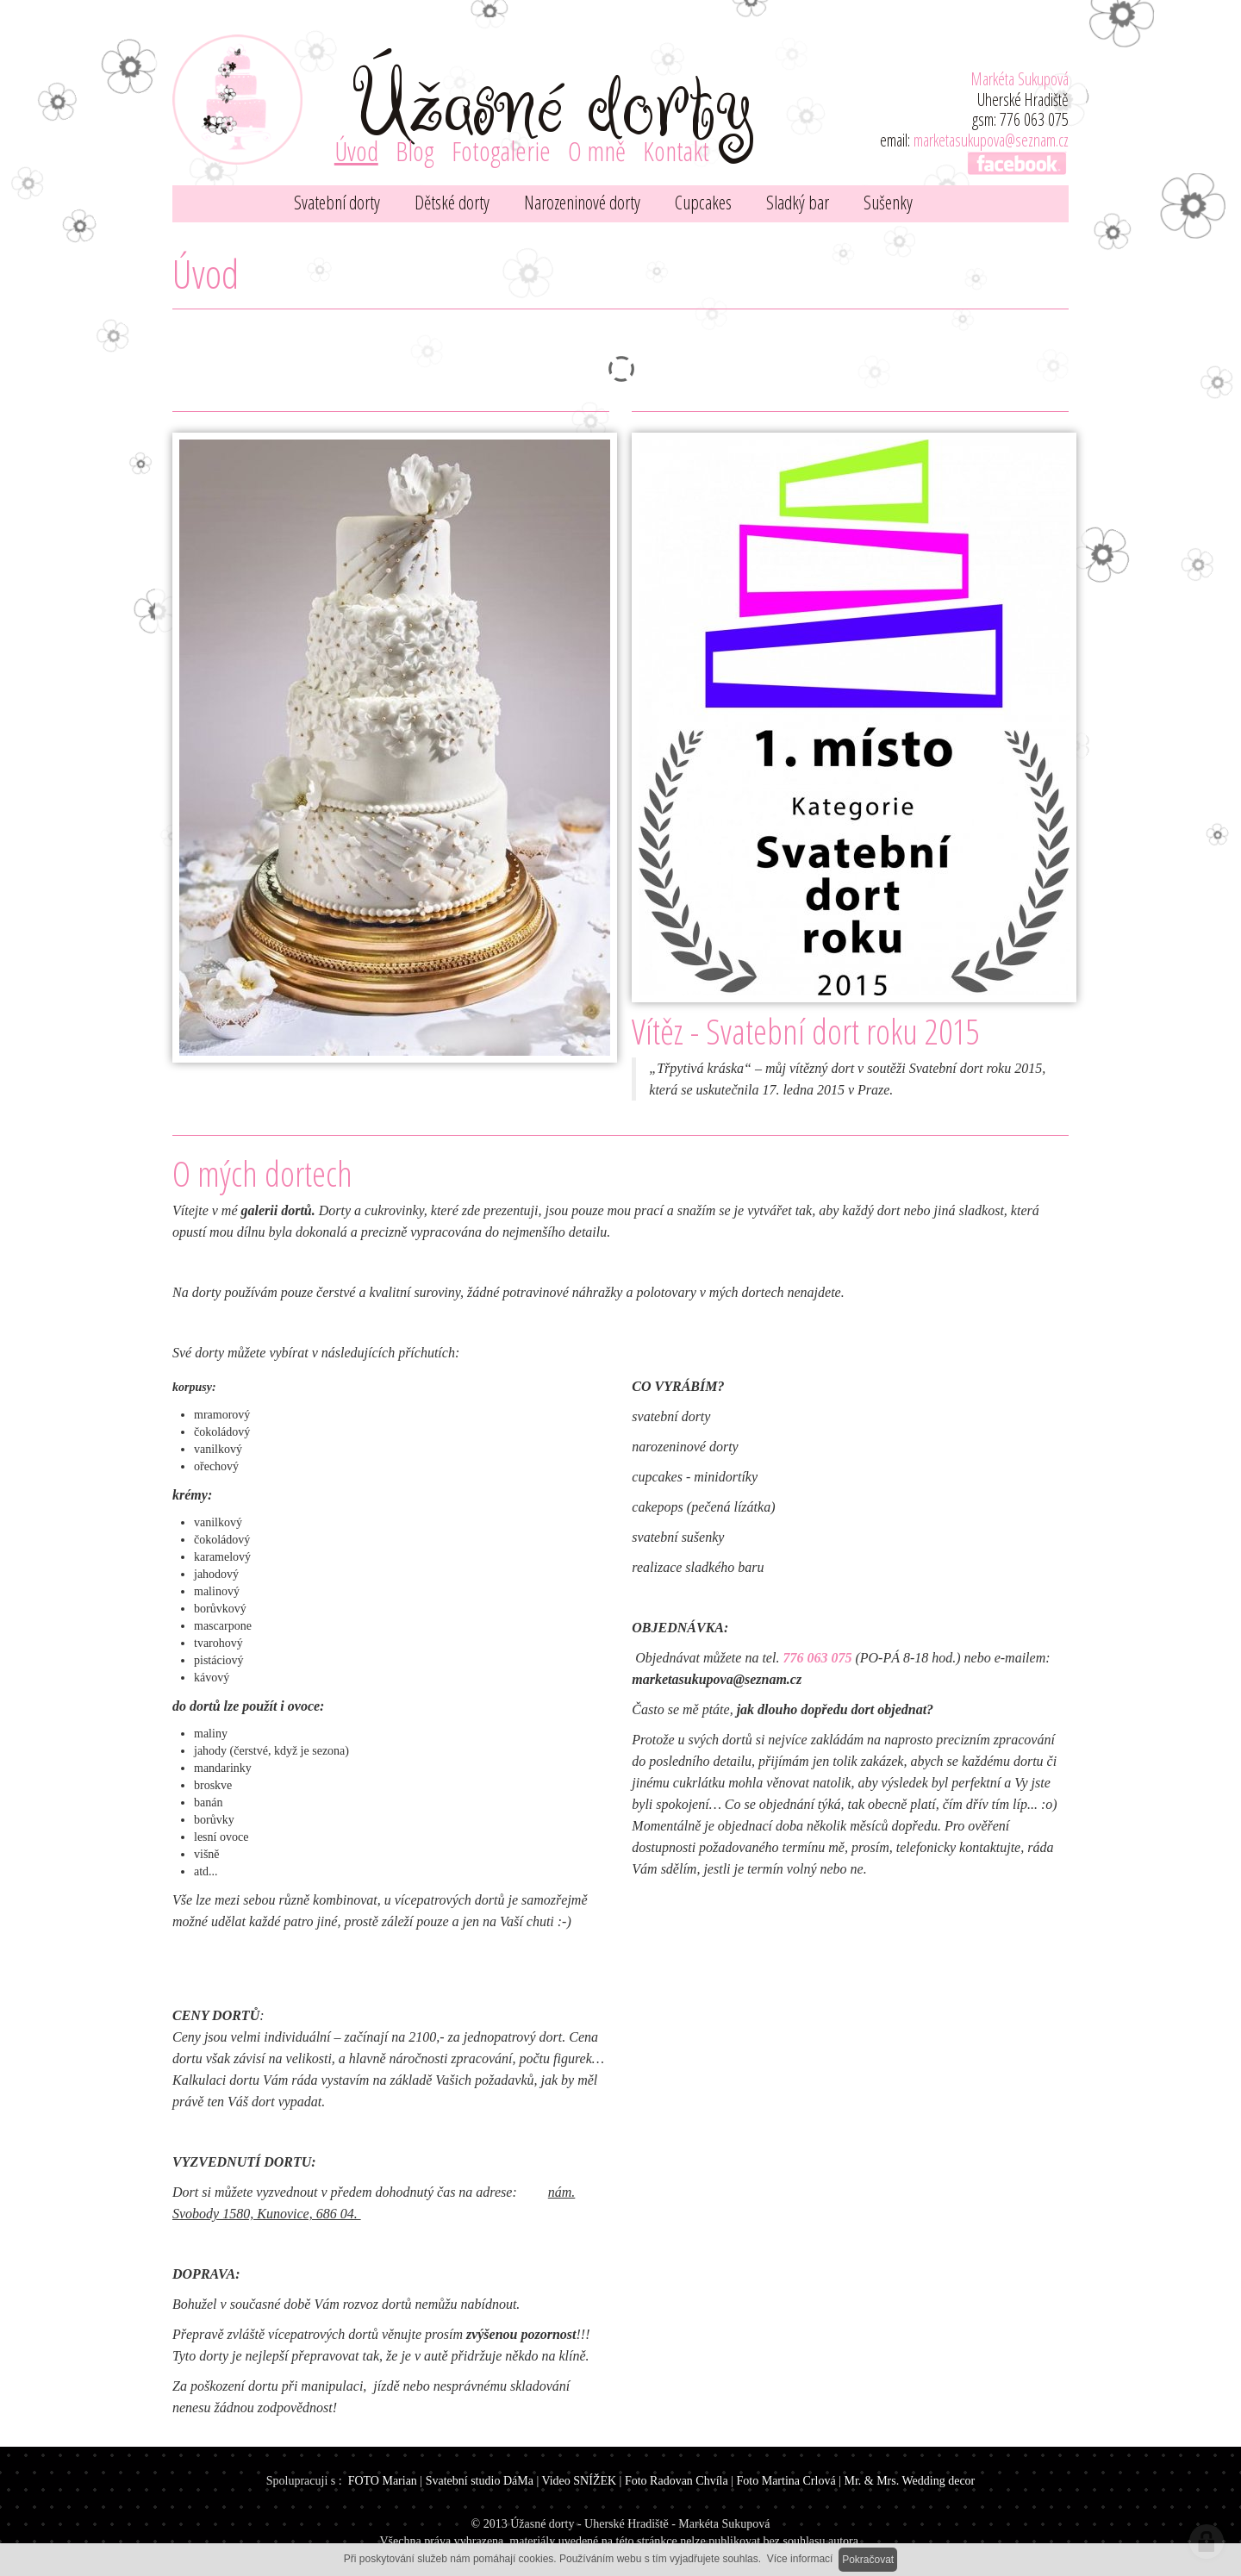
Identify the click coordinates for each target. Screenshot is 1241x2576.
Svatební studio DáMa (479, 2480)
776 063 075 (817, 1657)
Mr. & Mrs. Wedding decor (909, 2480)
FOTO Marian (382, 2480)
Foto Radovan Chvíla (676, 2480)
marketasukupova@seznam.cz (991, 140)
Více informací (800, 2559)
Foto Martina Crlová (786, 2480)
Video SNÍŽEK (578, 2480)
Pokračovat (868, 2560)
